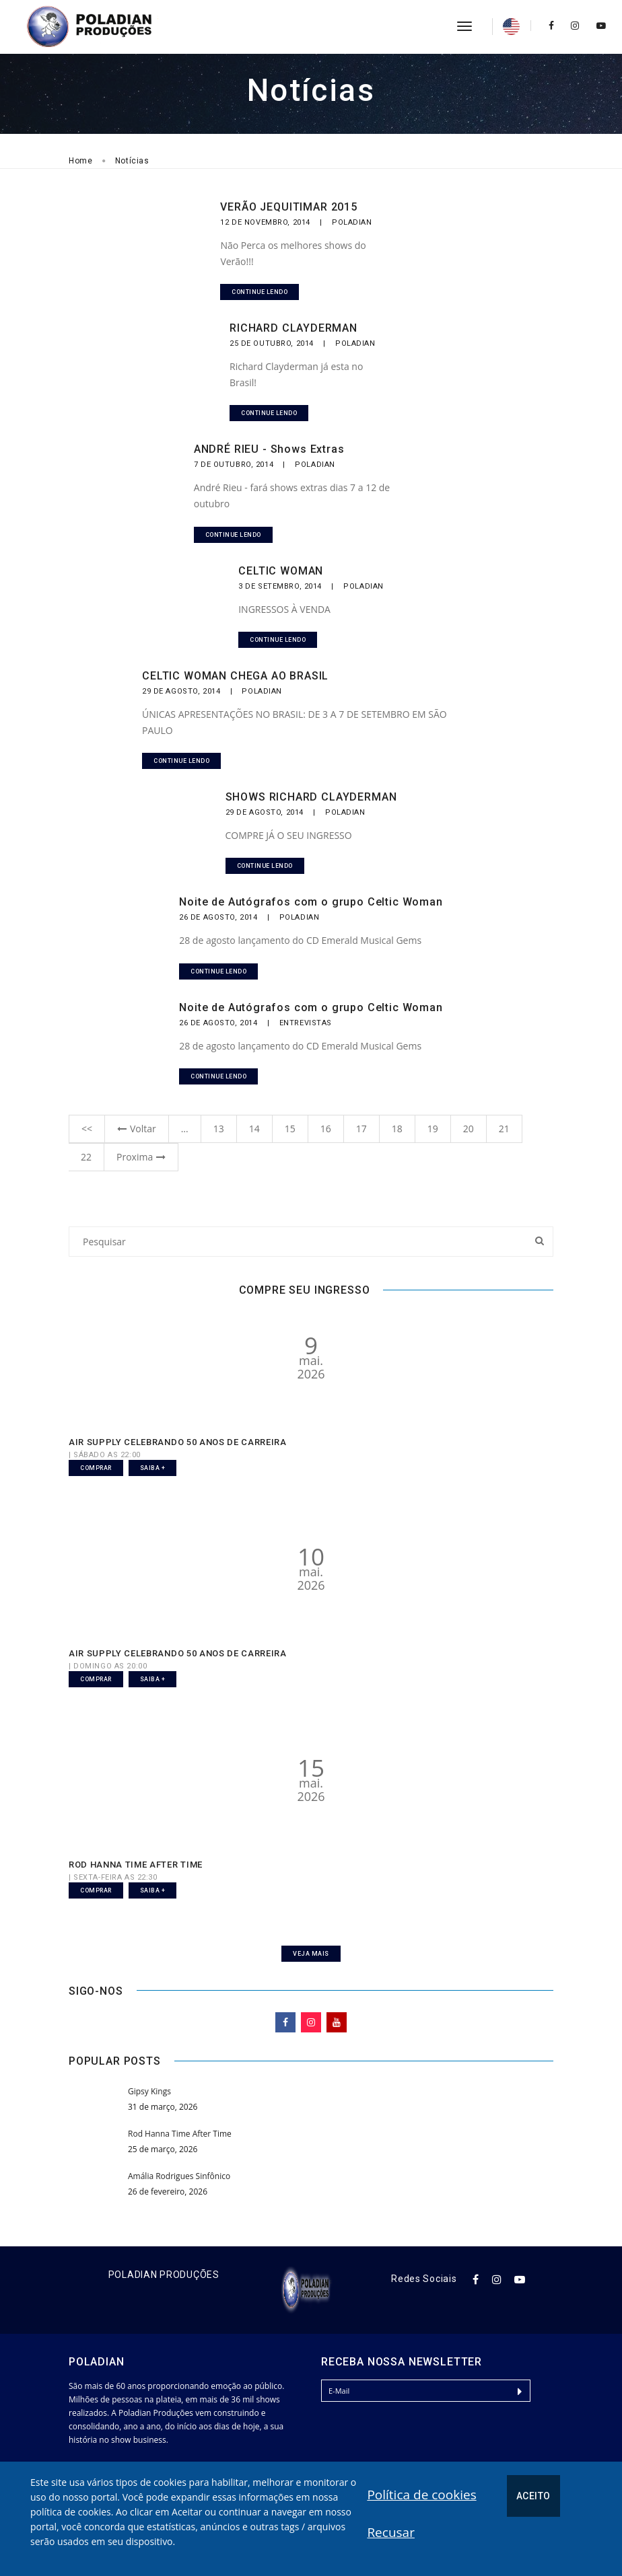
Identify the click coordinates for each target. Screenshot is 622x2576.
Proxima (141, 1156)
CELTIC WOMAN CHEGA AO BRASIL (235, 675)
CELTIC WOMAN (280, 570)
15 (290, 1128)
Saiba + (153, 1468)
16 (325, 1128)
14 (254, 1128)
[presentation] (423, 2441)
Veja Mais (311, 1953)
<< (86, 1128)
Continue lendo (259, 292)
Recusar (391, 2532)
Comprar (96, 1468)
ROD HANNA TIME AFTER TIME (136, 1865)
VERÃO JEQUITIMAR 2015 (288, 206)
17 (361, 1128)
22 (86, 1156)
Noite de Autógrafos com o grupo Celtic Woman (311, 901)
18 (397, 1128)
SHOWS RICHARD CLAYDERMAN (311, 796)
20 (468, 1128)
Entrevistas (305, 1023)
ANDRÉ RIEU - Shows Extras (269, 449)
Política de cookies (421, 2494)
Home (81, 160)
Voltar (136, 1128)
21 (504, 1128)
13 (218, 1128)
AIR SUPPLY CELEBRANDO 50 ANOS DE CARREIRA (178, 1442)
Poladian (352, 222)
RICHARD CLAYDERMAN (293, 328)
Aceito (533, 2496)
